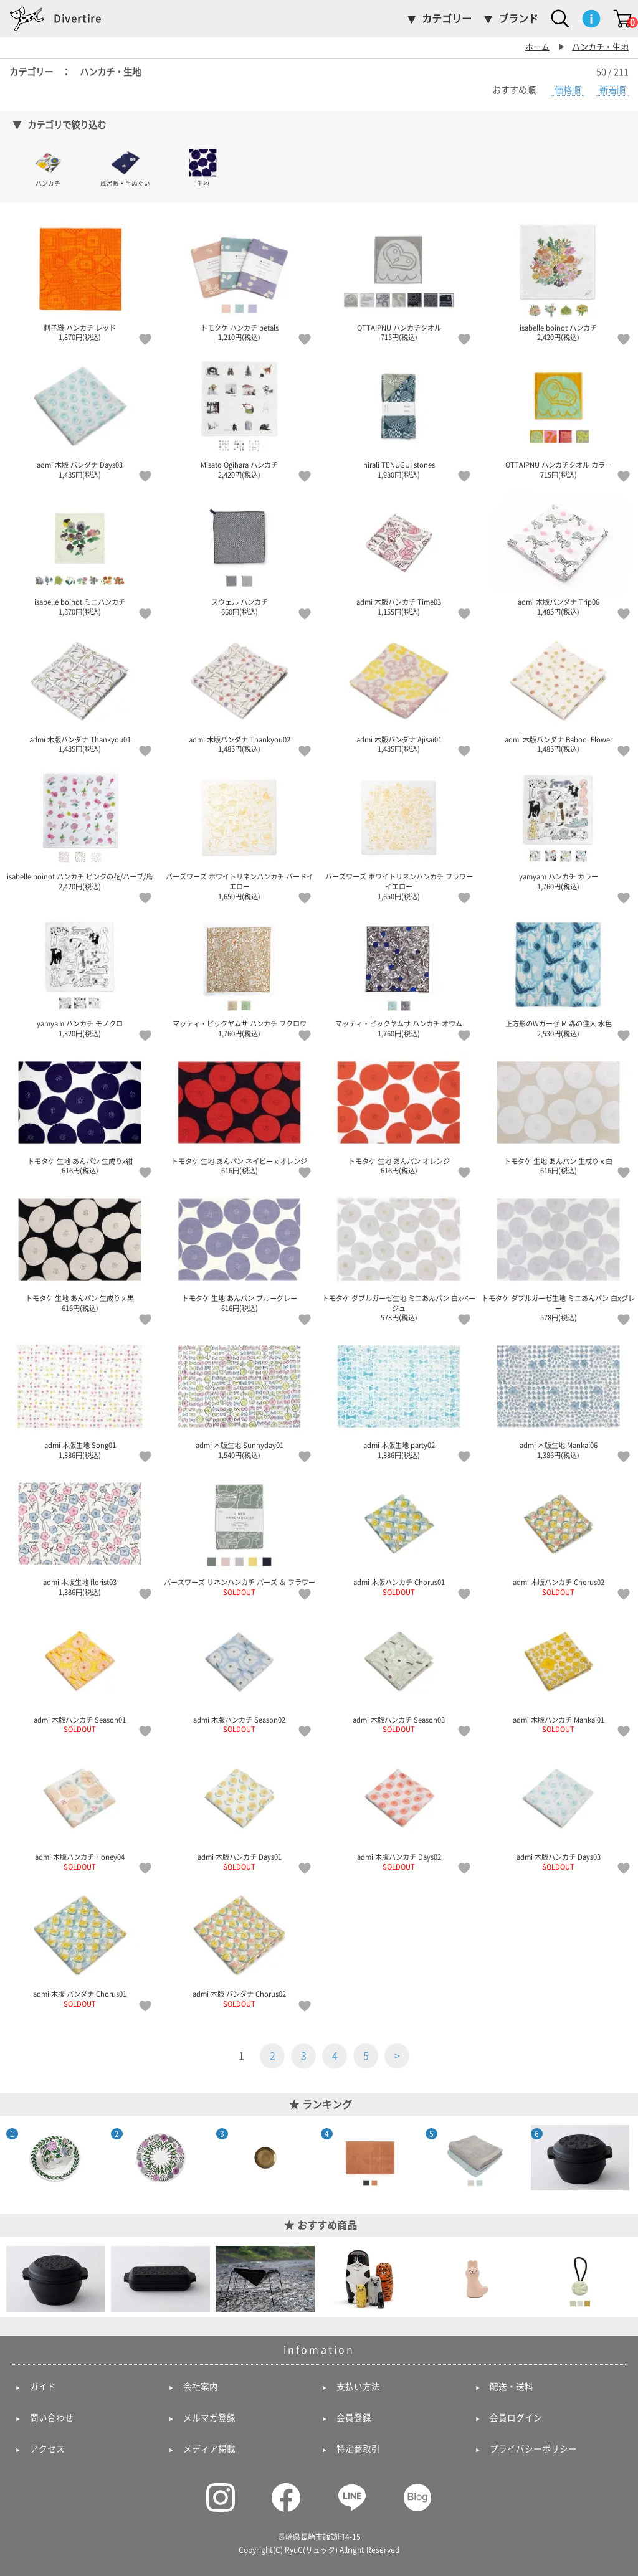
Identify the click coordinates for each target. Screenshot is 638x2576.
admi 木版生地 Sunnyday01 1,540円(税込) (239, 1397)
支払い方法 (358, 2386)
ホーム (537, 47)
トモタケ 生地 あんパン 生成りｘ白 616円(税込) (558, 1113)
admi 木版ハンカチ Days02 (398, 1808)
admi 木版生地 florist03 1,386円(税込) (79, 1534)
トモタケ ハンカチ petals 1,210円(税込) (239, 279)
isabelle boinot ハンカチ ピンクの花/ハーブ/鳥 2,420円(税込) (79, 828)
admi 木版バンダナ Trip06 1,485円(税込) (558, 553)
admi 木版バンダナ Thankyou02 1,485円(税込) (239, 691)
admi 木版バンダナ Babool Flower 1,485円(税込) (558, 691)
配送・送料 (511, 2386)
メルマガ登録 (209, 2417)
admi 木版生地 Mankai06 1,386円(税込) (558, 1397)
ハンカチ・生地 (600, 47)
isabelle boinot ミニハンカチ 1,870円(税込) (79, 553)
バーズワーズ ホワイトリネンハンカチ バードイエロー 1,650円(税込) (239, 833)
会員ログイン (516, 2417)
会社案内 (200, 2386)
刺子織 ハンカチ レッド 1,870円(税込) (79, 279)
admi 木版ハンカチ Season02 (239, 1671)
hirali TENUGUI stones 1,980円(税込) (398, 416)
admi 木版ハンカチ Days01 (239, 1808)
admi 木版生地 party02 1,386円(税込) (398, 1397)
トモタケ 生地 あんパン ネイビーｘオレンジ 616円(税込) (239, 1113)
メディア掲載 (209, 2449)
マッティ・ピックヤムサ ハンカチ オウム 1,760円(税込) (398, 975)
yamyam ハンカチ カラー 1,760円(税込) (558, 828)
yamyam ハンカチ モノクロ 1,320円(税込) (79, 975)
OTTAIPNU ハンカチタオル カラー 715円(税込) (558, 416)
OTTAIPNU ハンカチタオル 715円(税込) (398, 279)
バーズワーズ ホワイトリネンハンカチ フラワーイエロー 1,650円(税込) (398, 833)
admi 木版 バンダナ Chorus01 (79, 1945)
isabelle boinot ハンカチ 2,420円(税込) (558, 279)
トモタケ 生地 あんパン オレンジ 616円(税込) (398, 1113)
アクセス (47, 2449)
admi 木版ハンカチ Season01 (79, 1671)
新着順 (612, 90)
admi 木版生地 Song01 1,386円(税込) (79, 1397)
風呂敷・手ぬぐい (125, 167)
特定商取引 (358, 2449)
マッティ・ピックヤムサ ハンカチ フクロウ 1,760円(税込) (239, 975)
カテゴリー (447, 19)
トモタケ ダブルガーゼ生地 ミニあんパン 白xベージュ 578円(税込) (398, 1254)
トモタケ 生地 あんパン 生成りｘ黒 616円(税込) (79, 1250)
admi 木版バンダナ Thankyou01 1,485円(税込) (79, 691)
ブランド (518, 19)
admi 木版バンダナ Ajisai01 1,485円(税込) (398, 691)
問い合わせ (52, 2417)
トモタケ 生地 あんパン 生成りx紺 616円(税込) (79, 1113)
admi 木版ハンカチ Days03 (558, 1808)
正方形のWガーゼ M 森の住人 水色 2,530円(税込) (558, 975)
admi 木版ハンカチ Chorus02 (558, 1534)
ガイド (43, 2386)
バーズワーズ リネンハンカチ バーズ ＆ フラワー (239, 1534)
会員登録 (353, 2417)
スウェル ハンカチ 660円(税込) (239, 553)
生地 (202, 167)
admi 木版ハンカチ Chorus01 (398, 1534)
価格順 (568, 90)
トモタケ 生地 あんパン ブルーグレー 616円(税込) (239, 1250)
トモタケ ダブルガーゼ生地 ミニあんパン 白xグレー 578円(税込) (558, 1254)
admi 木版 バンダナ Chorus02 (239, 1945)
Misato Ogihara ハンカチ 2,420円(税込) (239, 416)
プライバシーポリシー (533, 2449)
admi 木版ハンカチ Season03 (398, 1671)
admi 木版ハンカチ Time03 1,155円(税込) (398, 553)
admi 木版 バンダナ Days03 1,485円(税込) (79, 416)
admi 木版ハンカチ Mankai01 (558, 1671)
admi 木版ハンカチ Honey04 (79, 1808)
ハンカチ (48, 167)
